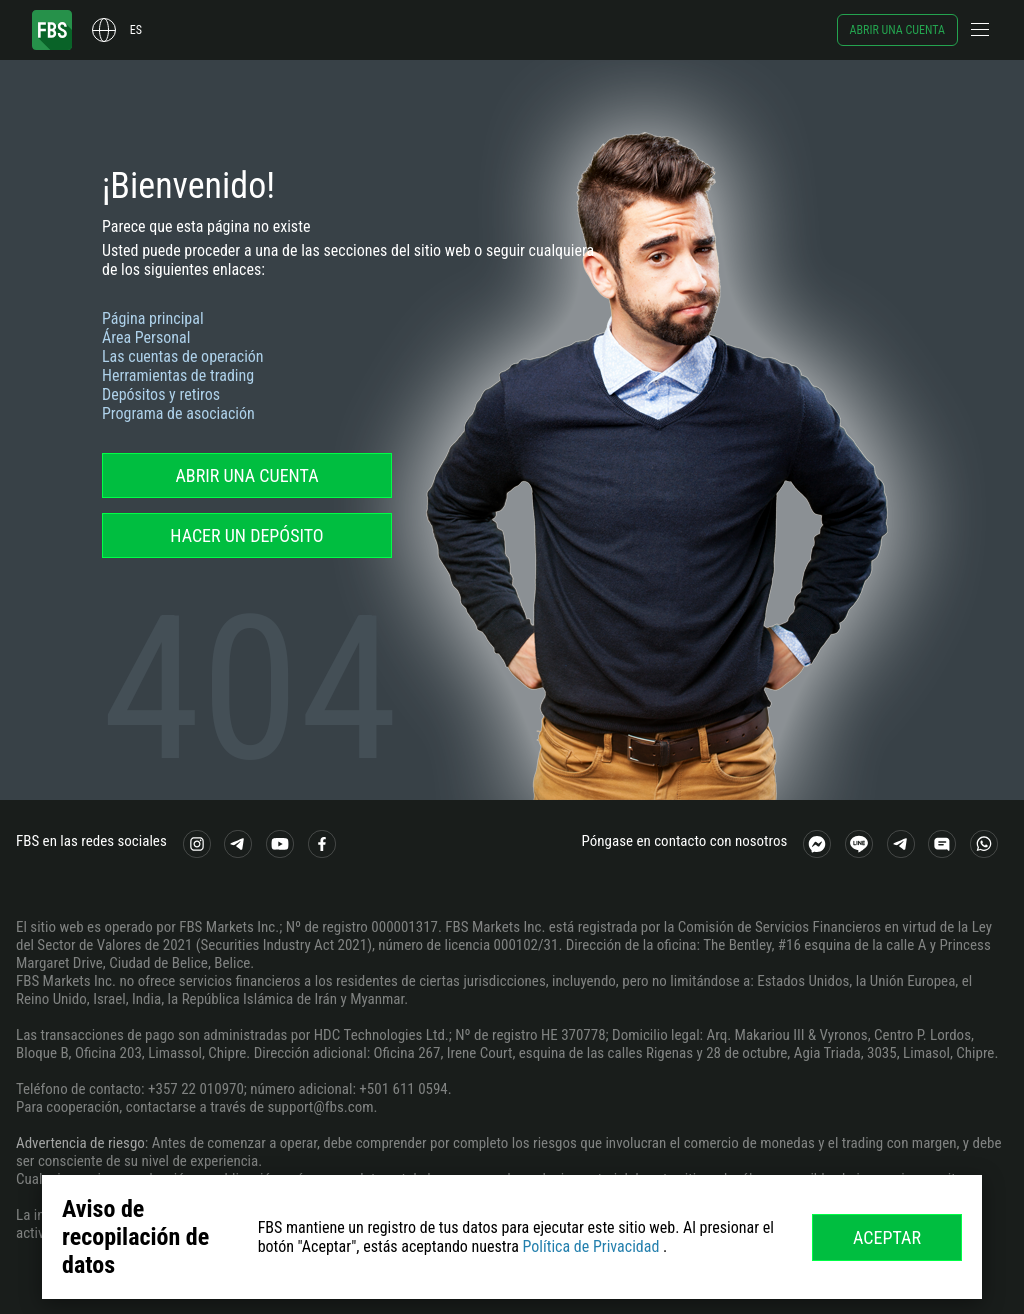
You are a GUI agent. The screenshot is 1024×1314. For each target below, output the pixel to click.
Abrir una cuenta (897, 30)
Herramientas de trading (178, 375)
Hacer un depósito (246, 535)
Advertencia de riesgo (80, 1143)
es (136, 30)
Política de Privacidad (590, 1246)
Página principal (153, 318)
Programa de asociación (178, 413)
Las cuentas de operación (183, 356)
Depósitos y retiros (161, 394)
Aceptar (887, 1237)
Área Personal (146, 337)
